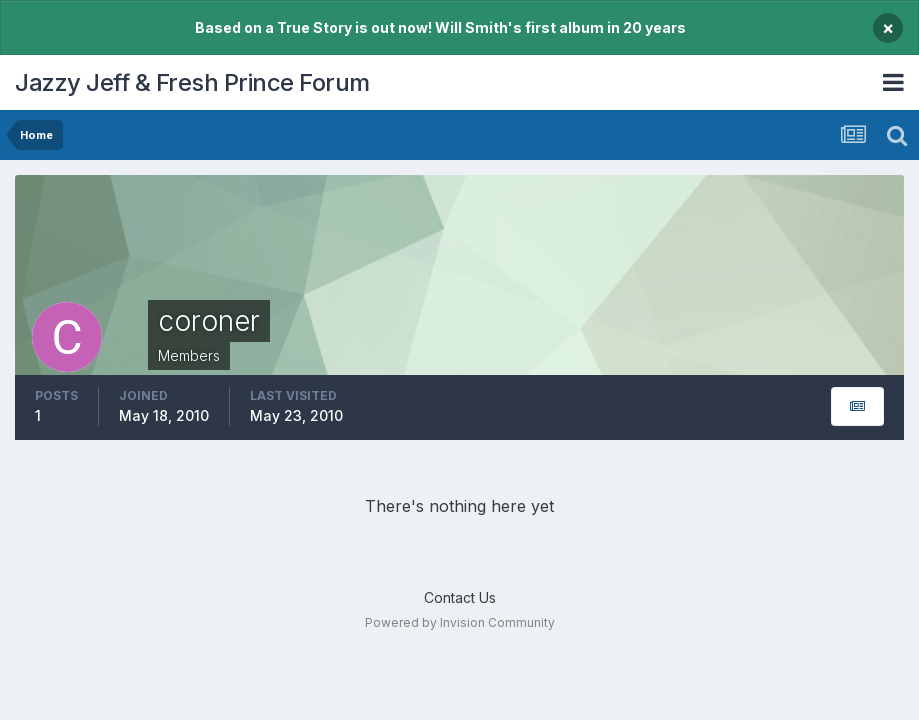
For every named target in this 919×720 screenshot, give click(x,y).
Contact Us (460, 597)
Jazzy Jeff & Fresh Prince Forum (192, 82)
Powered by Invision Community (460, 622)
